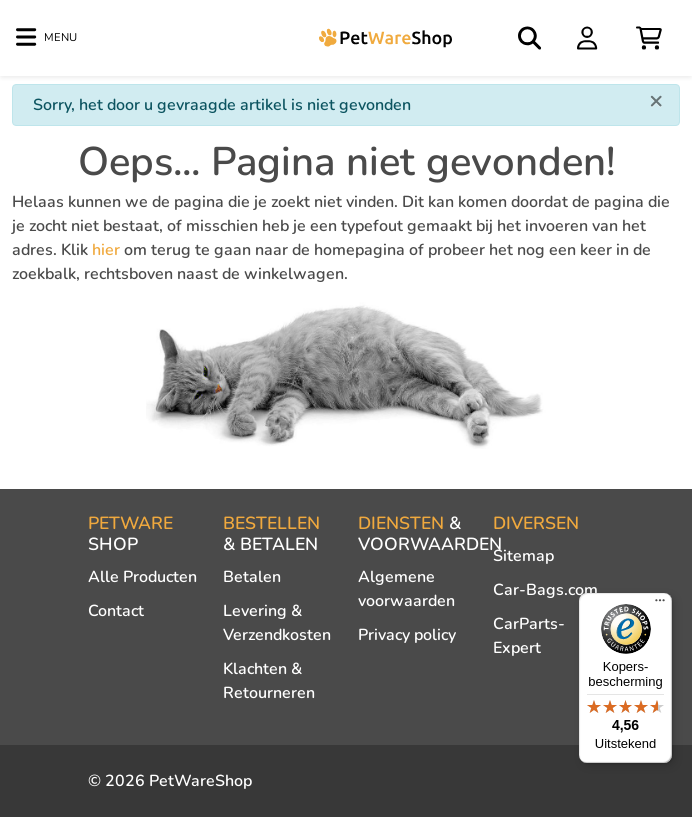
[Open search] (531, 38)
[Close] (656, 100)
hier (106, 250)
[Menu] (660, 605)
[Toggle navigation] (46, 38)
